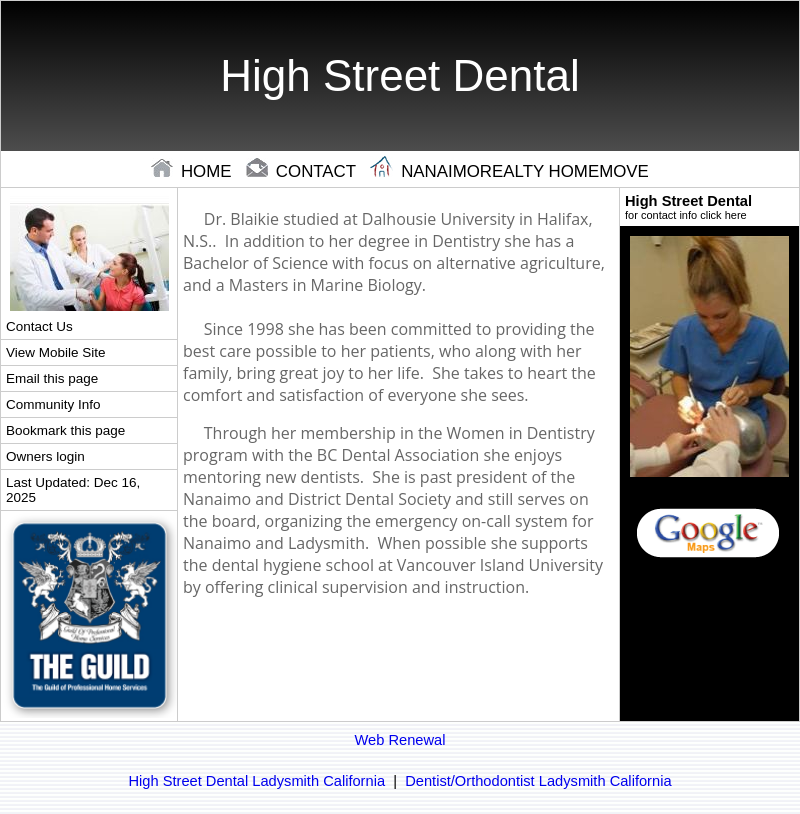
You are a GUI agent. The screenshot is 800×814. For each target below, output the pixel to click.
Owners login (45, 456)
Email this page (52, 378)
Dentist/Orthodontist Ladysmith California (538, 781)
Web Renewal (400, 740)
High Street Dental (709, 207)
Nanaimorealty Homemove (509, 171)
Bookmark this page (65, 430)
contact (303, 171)
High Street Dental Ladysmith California (256, 781)
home (193, 171)
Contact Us (39, 326)
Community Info (53, 404)
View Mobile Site (55, 352)
